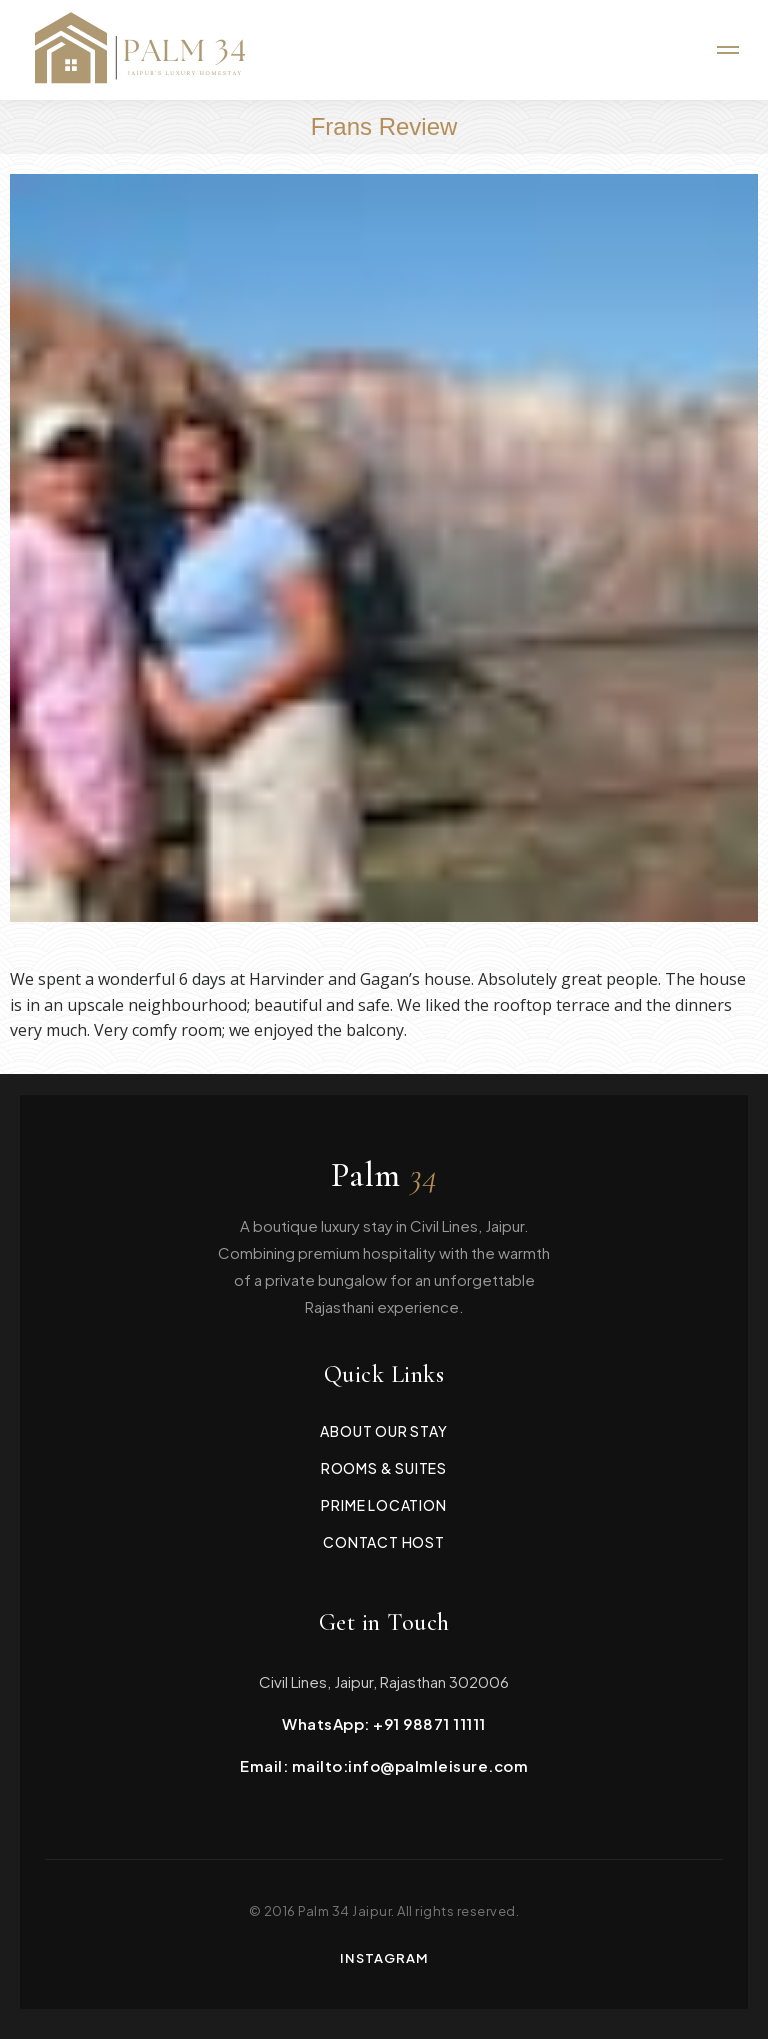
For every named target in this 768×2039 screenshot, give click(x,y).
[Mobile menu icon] (728, 50)
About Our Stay (383, 1431)
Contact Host (384, 1542)
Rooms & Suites (384, 1468)
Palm (384, 1176)
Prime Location (383, 1505)
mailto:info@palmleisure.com (410, 1765)
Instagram (384, 1958)
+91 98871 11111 (429, 1723)
